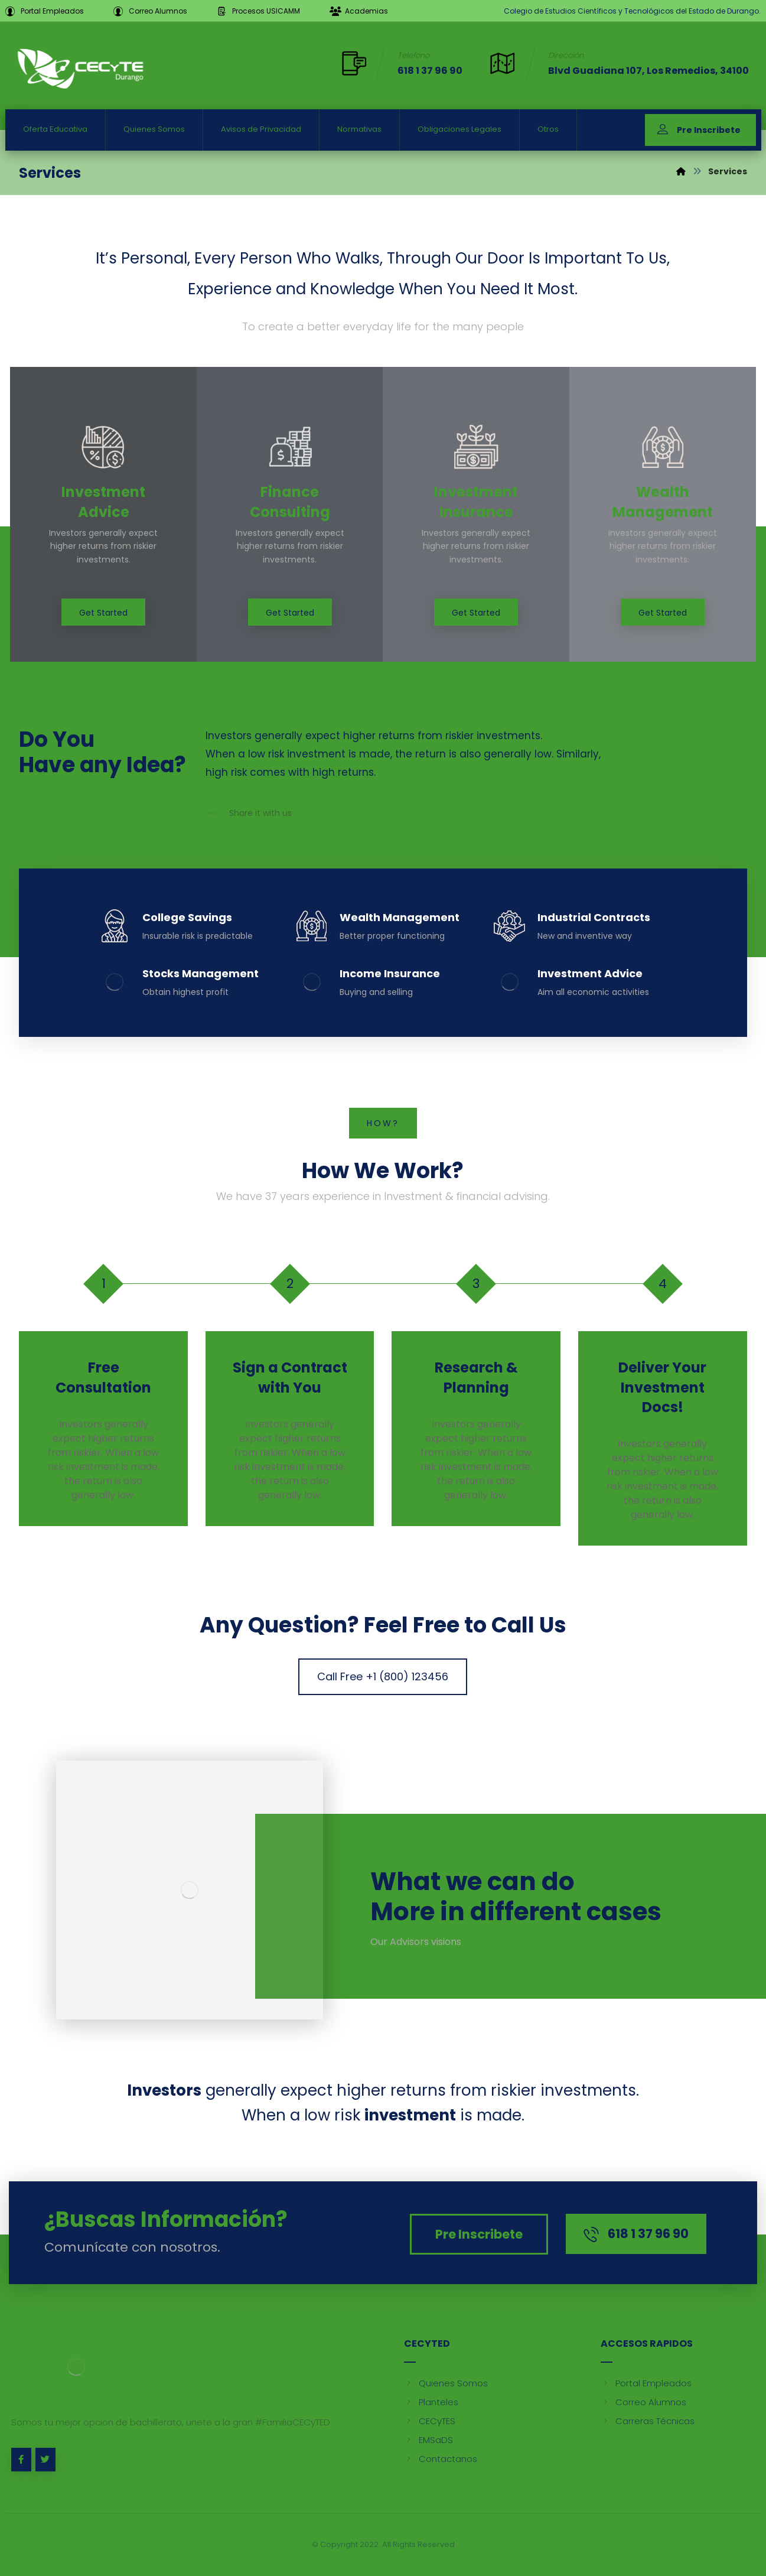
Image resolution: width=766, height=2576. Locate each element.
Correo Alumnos (643, 2402)
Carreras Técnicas (648, 2421)
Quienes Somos (446, 2383)
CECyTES (429, 2421)
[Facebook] (21, 2459)
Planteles (431, 2402)
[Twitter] (45, 2459)
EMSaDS (428, 2440)
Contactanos (440, 2459)
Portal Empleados (646, 2383)
